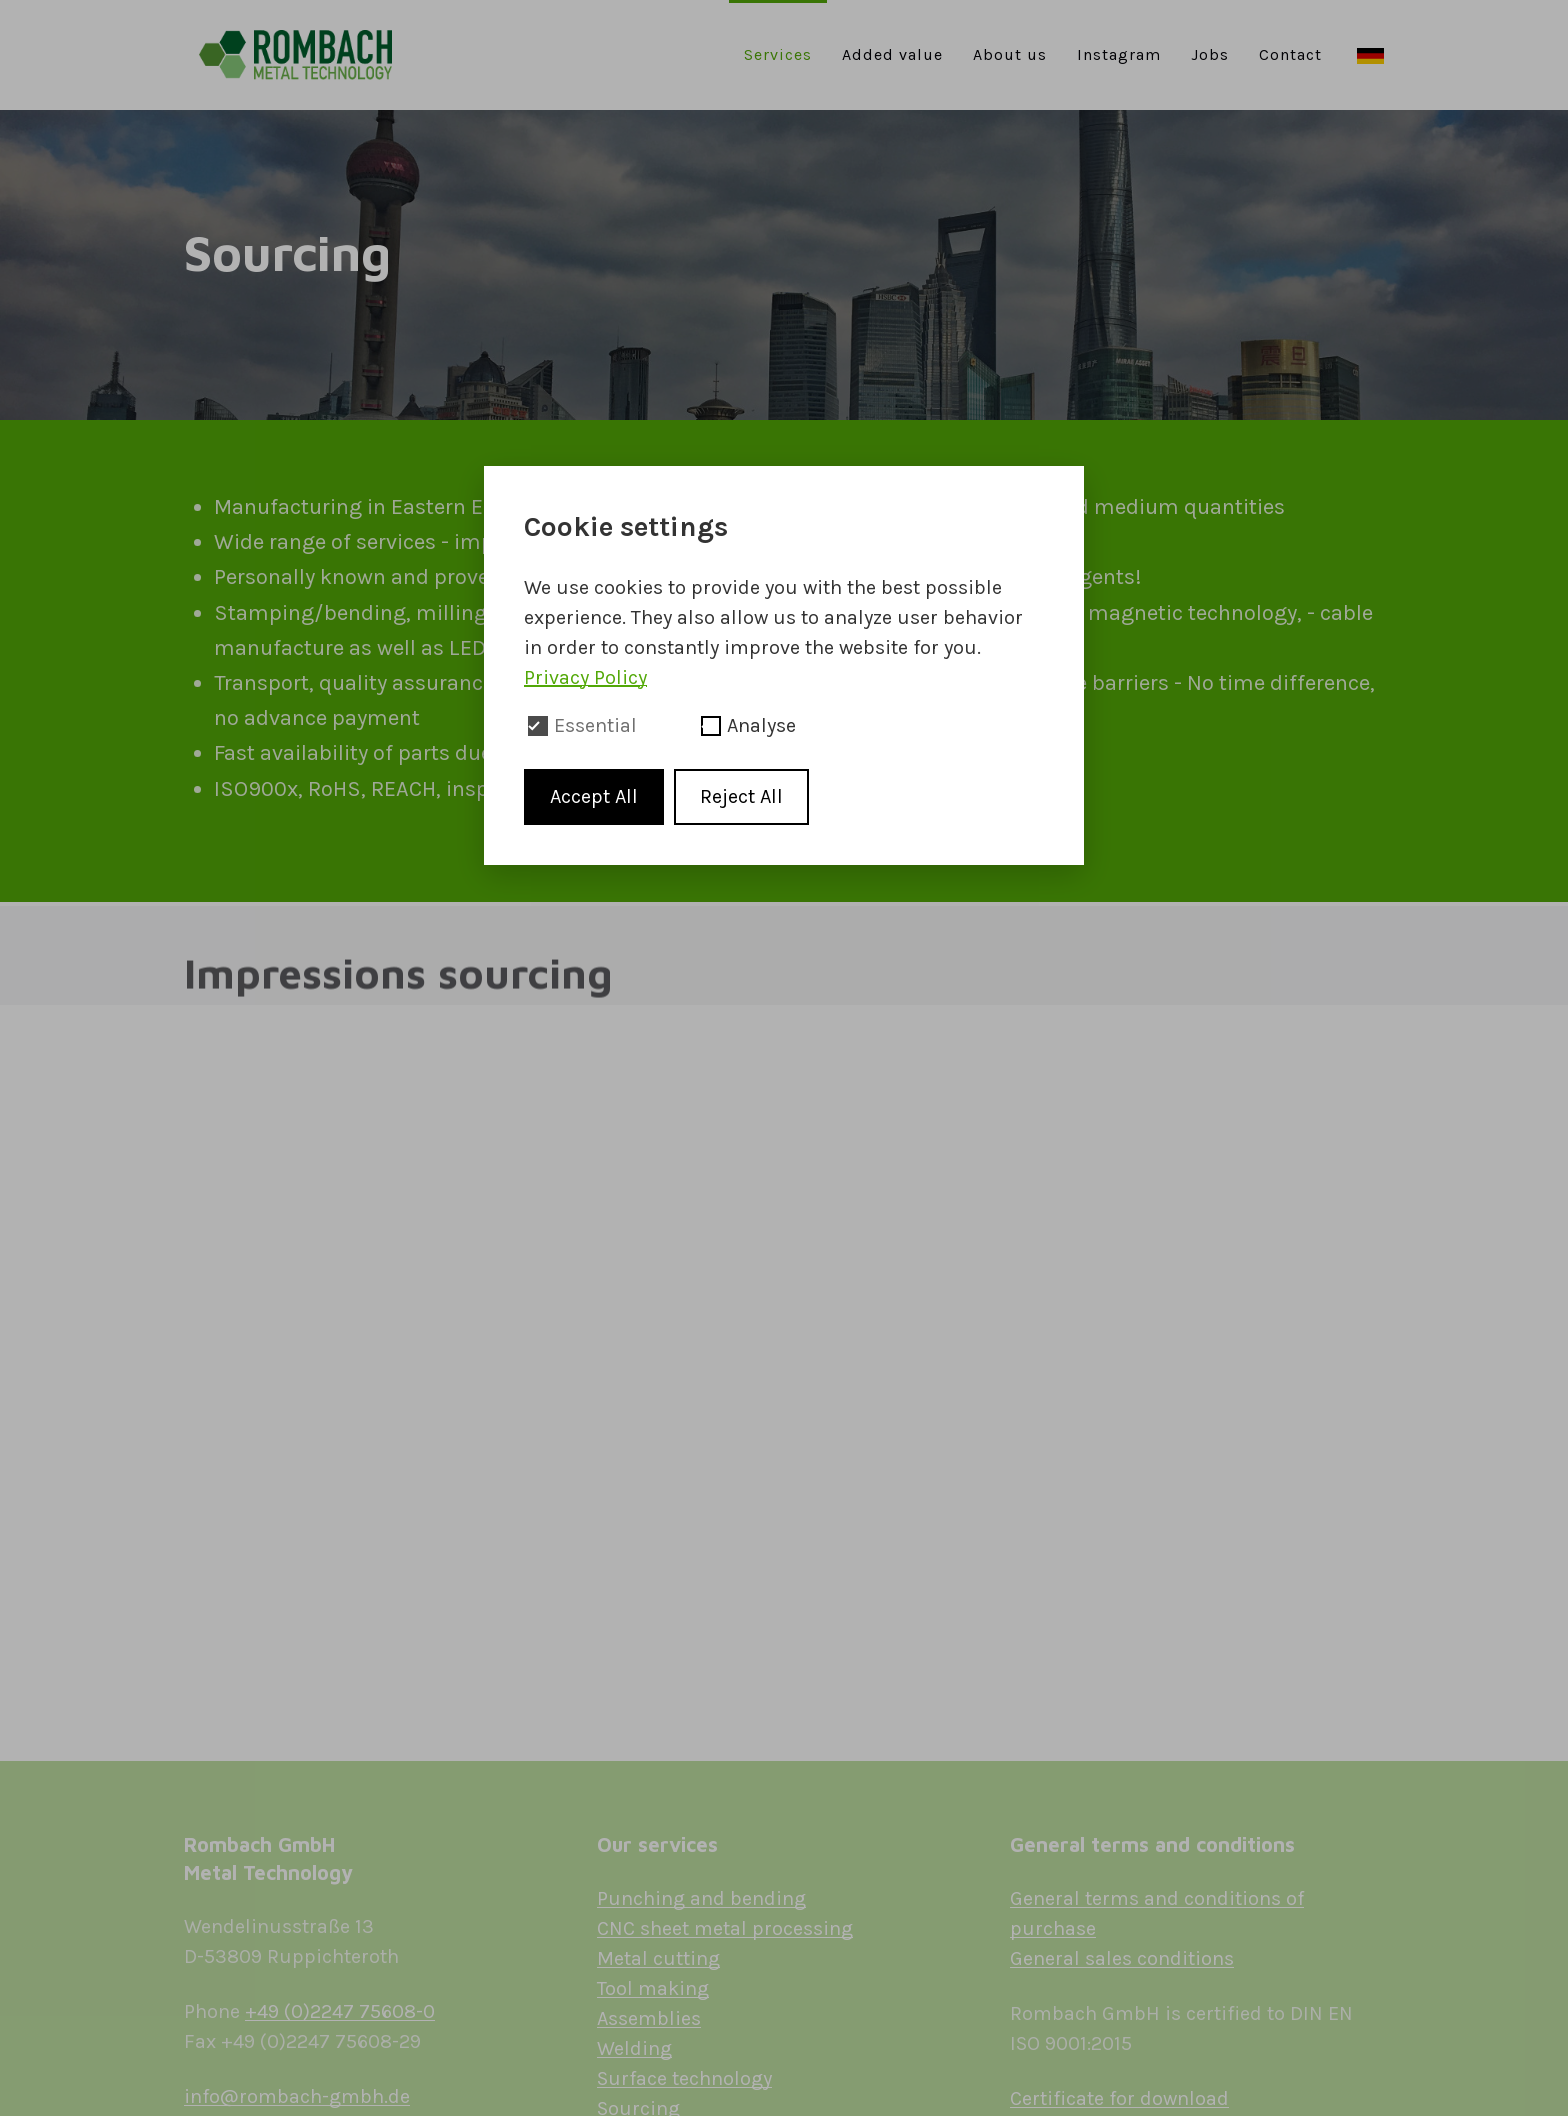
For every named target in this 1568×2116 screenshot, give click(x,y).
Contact (1290, 54)
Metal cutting (658, 1958)
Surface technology (684, 2078)
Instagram (1119, 54)
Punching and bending (701, 1898)
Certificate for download (1119, 2098)
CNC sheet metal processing (725, 1928)
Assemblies (649, 2018)
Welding (634, 2048)
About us (1010, 54)
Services (778, 54)
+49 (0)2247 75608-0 (340, 2011)
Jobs (1210, 54)
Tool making (653, 1988)
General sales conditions (1122, 1958)
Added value (892, 54)
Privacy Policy (585, 677)
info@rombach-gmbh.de (297, 2096)
